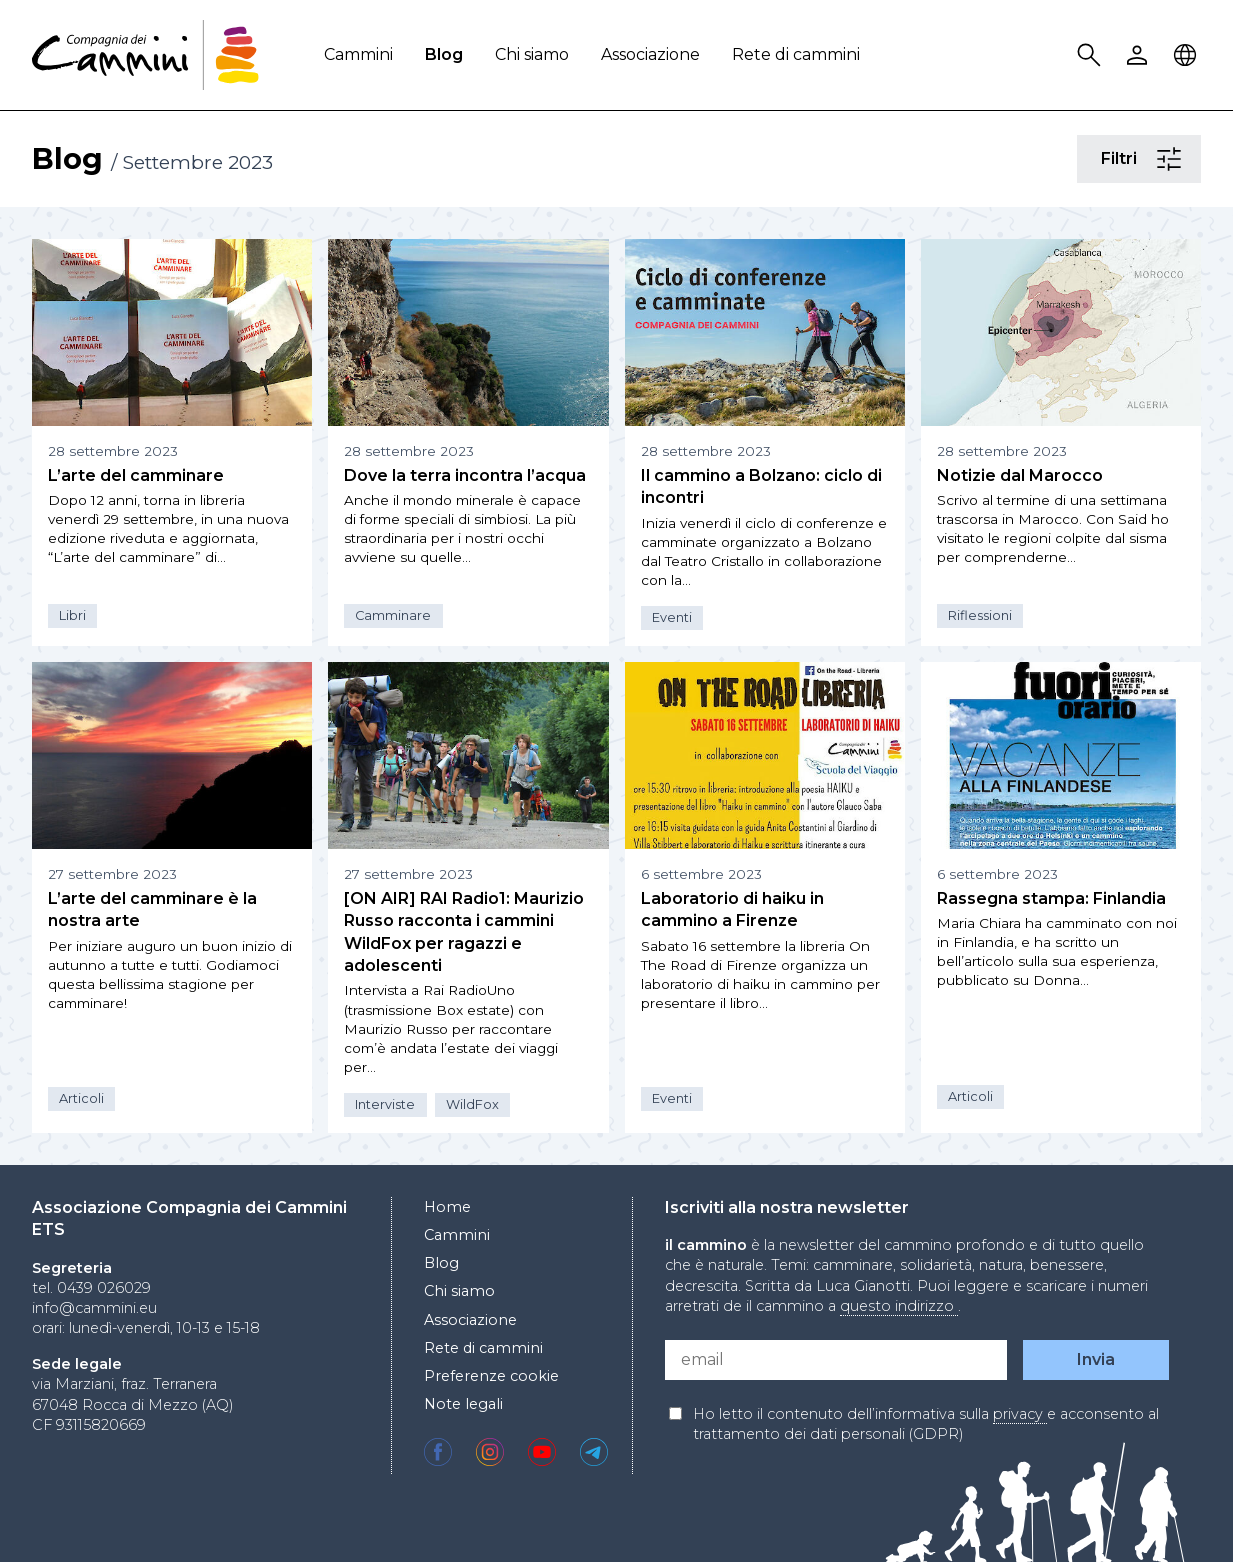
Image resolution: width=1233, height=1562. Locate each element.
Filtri (1171, 159)
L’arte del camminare (136, 475)
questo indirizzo (899, 1306)
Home (447, 1207)
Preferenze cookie (491, 1376)
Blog (444, 54)
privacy (1020, 1414)
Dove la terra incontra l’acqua (465, 475)
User (1140, 55)
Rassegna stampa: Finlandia (1051, 898)
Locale (1188, 55)
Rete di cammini (796, 54)
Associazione (650, 54)
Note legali (463, 1404)
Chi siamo (532, 54)
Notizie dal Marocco (1020, 475)
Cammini (358, 54)
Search (1092, 55)
